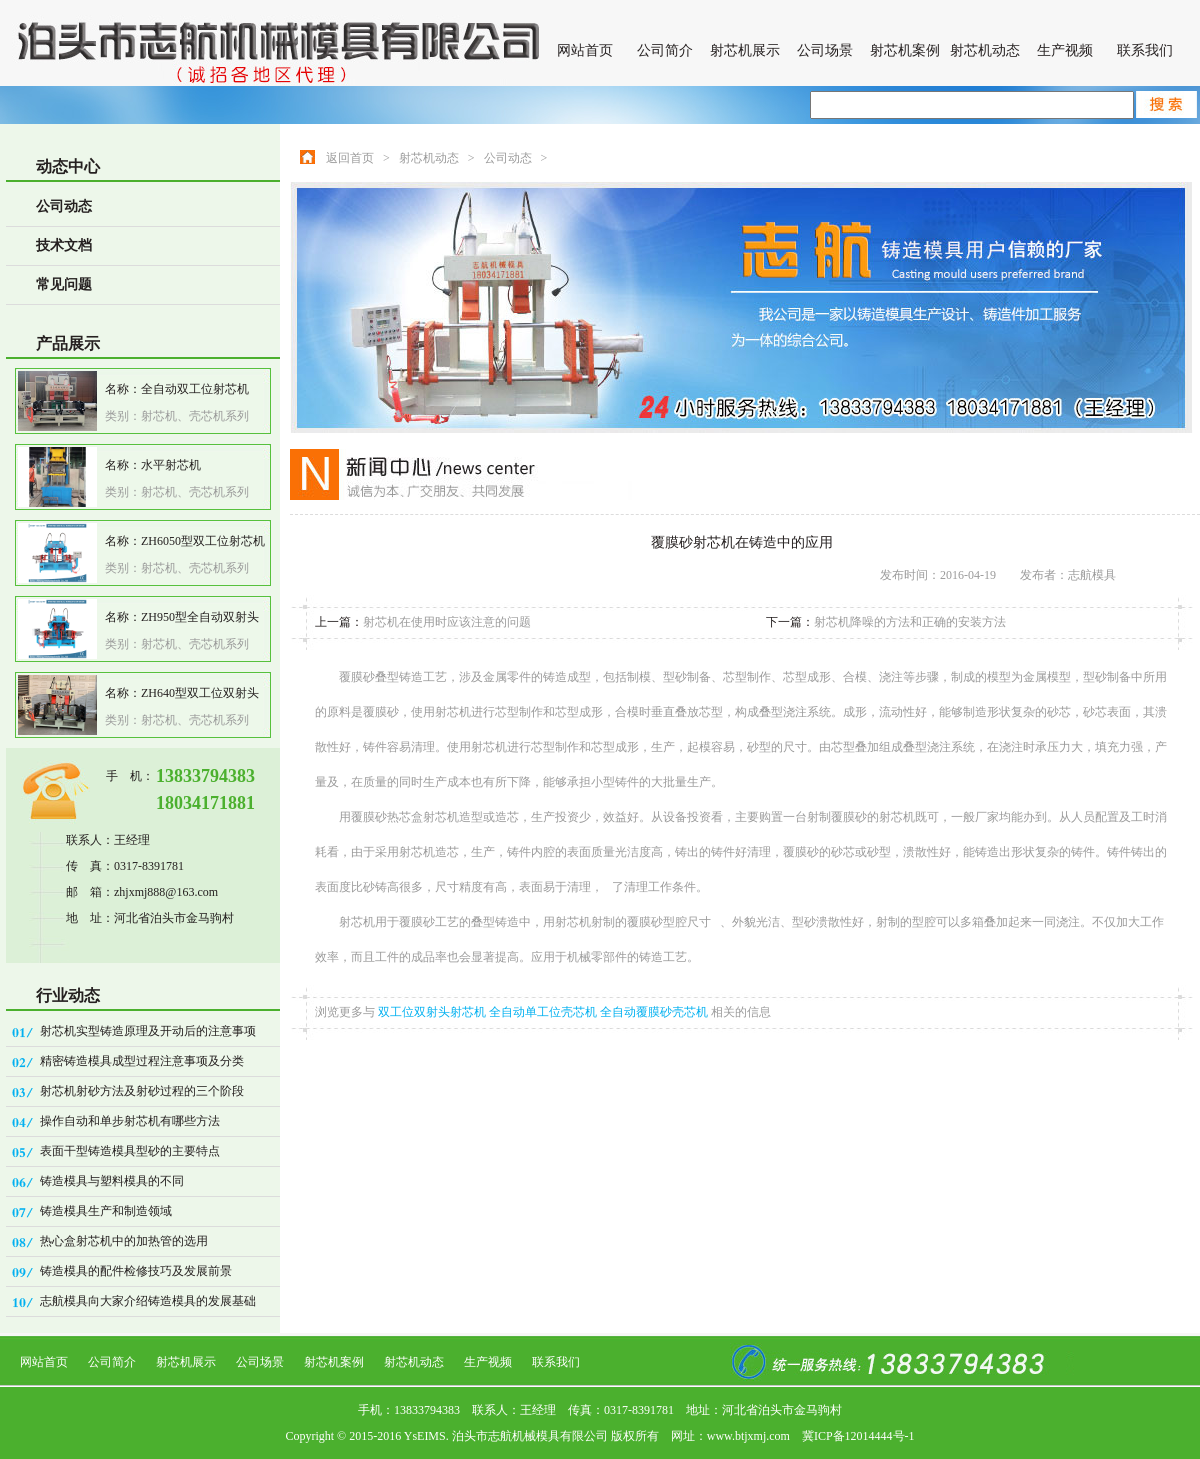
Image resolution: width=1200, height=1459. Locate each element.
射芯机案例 (905, 50)
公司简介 (665, 50)
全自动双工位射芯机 (195, 389)
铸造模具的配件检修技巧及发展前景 (136, 1271)
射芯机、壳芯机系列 (195, 416)
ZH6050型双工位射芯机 (203, 541)
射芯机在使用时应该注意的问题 (447, 622)
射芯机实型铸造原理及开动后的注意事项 (148, 1031)
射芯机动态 (985, 50)
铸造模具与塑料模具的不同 (112, 1181)
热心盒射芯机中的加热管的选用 (124, 1241)
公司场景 (825, 50)
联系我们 (1145, 50)
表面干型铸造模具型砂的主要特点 (130, 1151)
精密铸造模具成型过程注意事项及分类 (142, 1061)
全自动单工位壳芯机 (544, 1012)
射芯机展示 (745, 50)
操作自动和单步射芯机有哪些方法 (130, 1121)
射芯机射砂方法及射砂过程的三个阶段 (142, 1091)
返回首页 (350, 158)
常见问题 (64, 284)
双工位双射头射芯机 (433, 1012)
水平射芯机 (171, 465)
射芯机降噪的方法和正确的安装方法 (910, 622)
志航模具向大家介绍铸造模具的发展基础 (148, 1301)
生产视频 (1065, 50)
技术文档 (64, 245)
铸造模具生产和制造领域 (106, 1211)
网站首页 (585, 50)
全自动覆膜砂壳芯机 (655, 1012)
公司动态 (64, 206)
